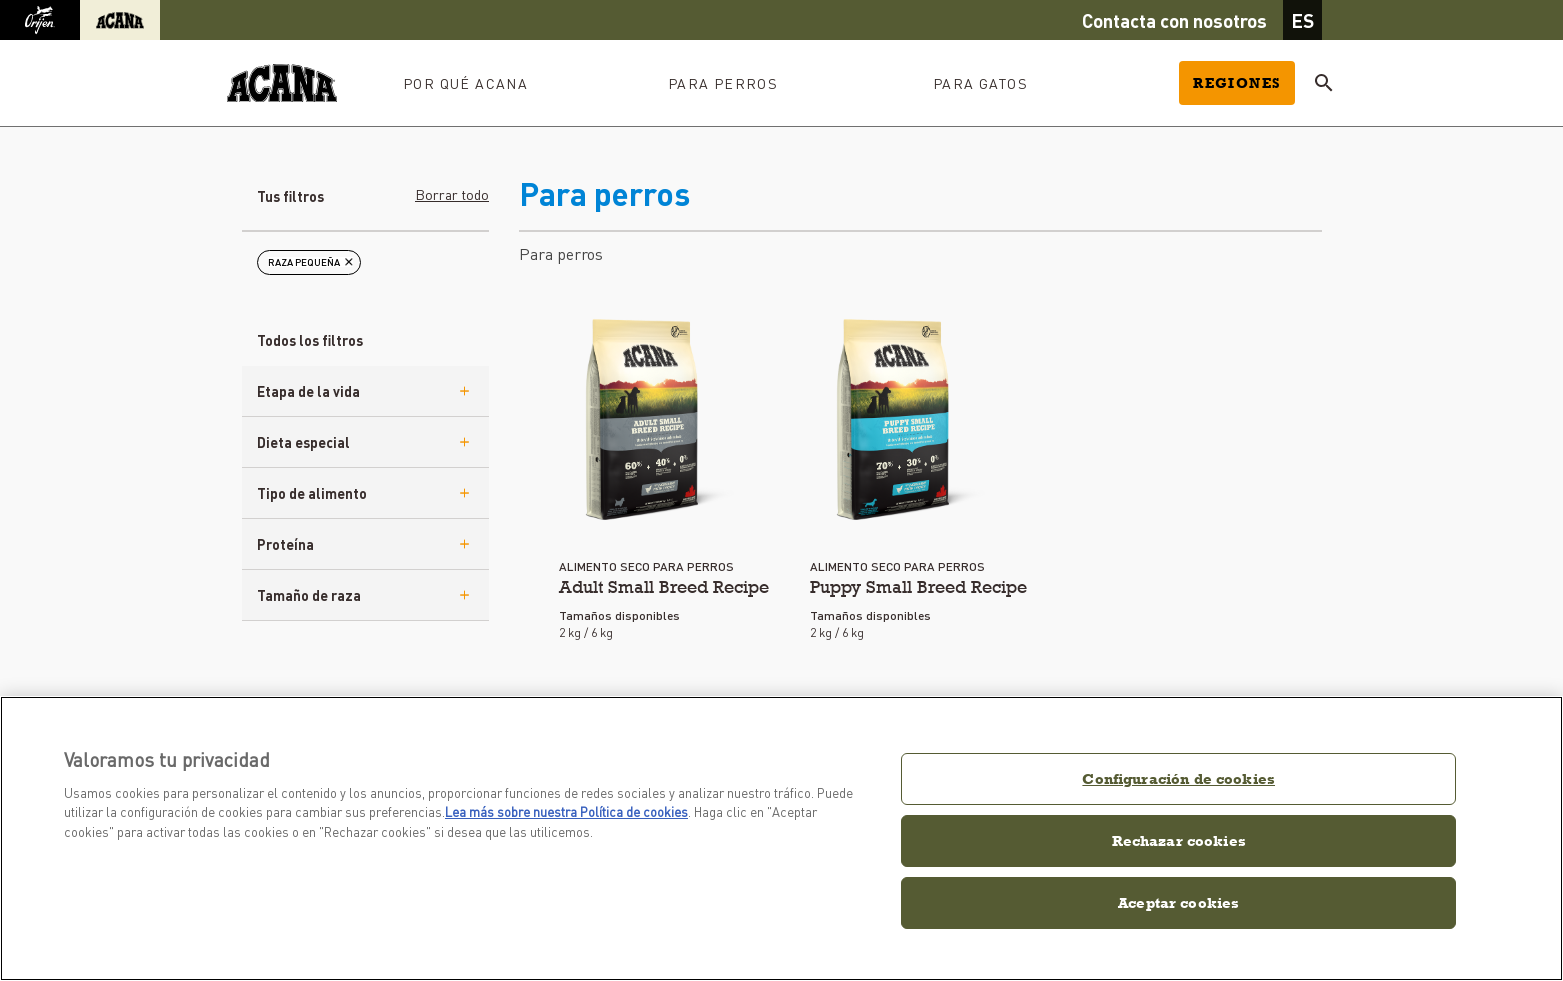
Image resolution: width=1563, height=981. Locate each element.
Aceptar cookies (1178, 902)
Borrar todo (452, 194)
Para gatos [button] (980, 83)
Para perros (561, 253)
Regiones (1236, 83)
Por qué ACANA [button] (465, 83)
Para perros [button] (723, 83)
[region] (781, 838)
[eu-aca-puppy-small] (897, 420)
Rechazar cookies (1179, 840)
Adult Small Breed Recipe (664, 586)
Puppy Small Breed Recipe (918, 586)
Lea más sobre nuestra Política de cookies (566, 811)
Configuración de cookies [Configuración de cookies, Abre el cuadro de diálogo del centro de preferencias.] (1178, 778)
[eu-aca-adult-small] (646, 420)
